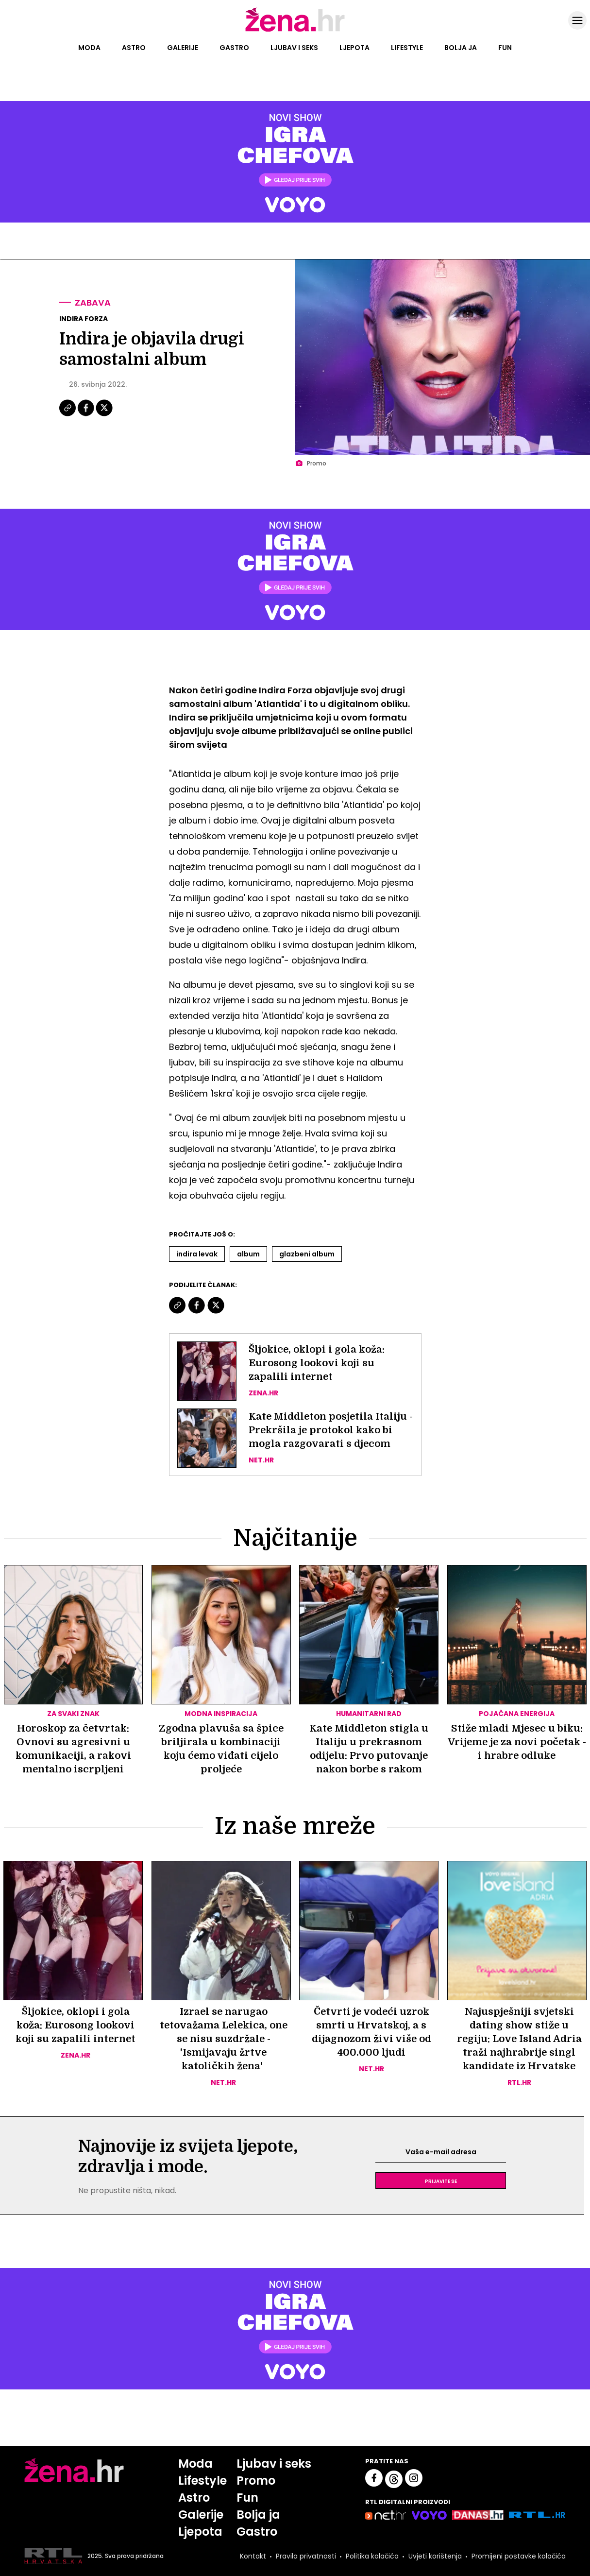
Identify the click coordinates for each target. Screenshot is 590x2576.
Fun (505, 47)
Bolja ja (460, 47)
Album (248, 1254)
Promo (255, 2481)
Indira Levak (197, 1254)
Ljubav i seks (294, 47)
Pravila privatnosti (306, 2556)
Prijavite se (441, 2180)
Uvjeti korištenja (435, 2556)
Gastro (234, 47)
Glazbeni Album (307, 1254)
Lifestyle (407, 47)
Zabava (93, 302)
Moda (89, 47)
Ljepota (354, 47)
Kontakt (253, 2556)
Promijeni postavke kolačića (519, 2556)
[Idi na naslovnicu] (295, 30)
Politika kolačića (372, 2556)
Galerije (182, 47)
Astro (134, 47)
